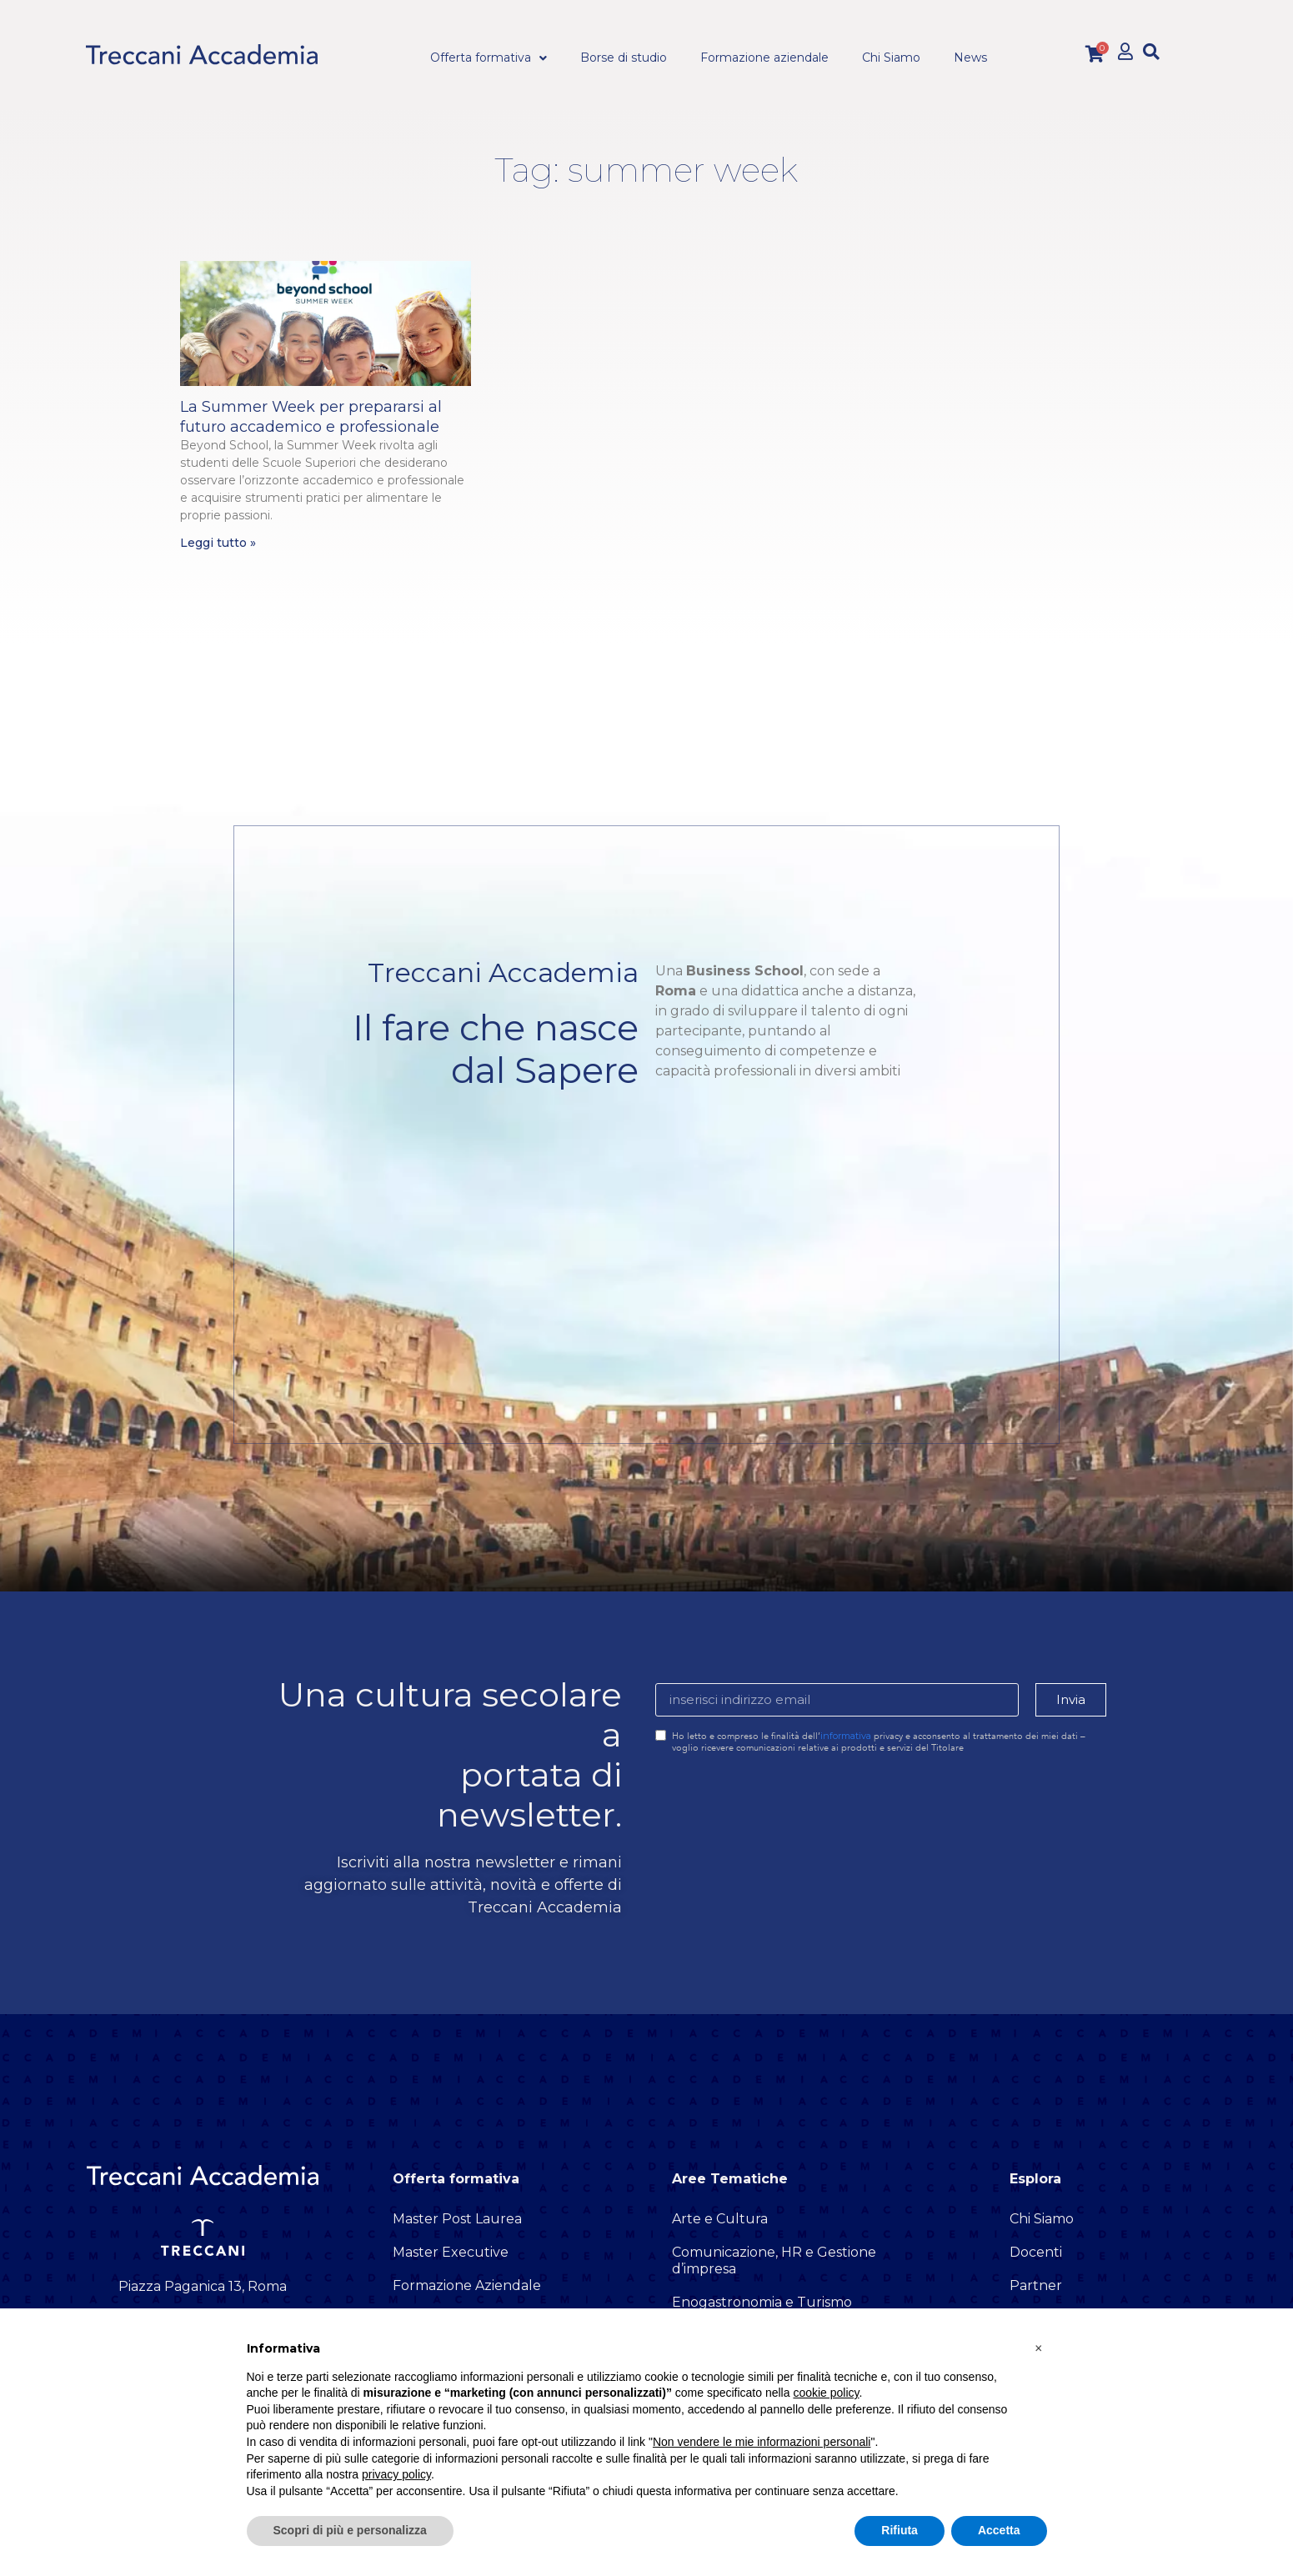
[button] (1151, 51)
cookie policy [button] (826, 2392)
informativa (845, 1736)
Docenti (1036, 2252)
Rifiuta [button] (899, 2530)
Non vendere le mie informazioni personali (761, 2441)
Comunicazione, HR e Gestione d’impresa (774, 2260)
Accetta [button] (999, 2530)
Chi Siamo (1042, 2219)
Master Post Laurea (457, 2219)
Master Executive (451, 2252)
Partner (1036, 2285)
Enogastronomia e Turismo (762, 2302)
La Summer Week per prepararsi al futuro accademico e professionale (311, 416)
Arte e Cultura (720, 2219)
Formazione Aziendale (467, 2285)
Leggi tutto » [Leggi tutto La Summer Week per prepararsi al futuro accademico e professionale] (218, 542)
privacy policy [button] (396, 2474)
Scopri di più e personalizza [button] (350, 2530)
